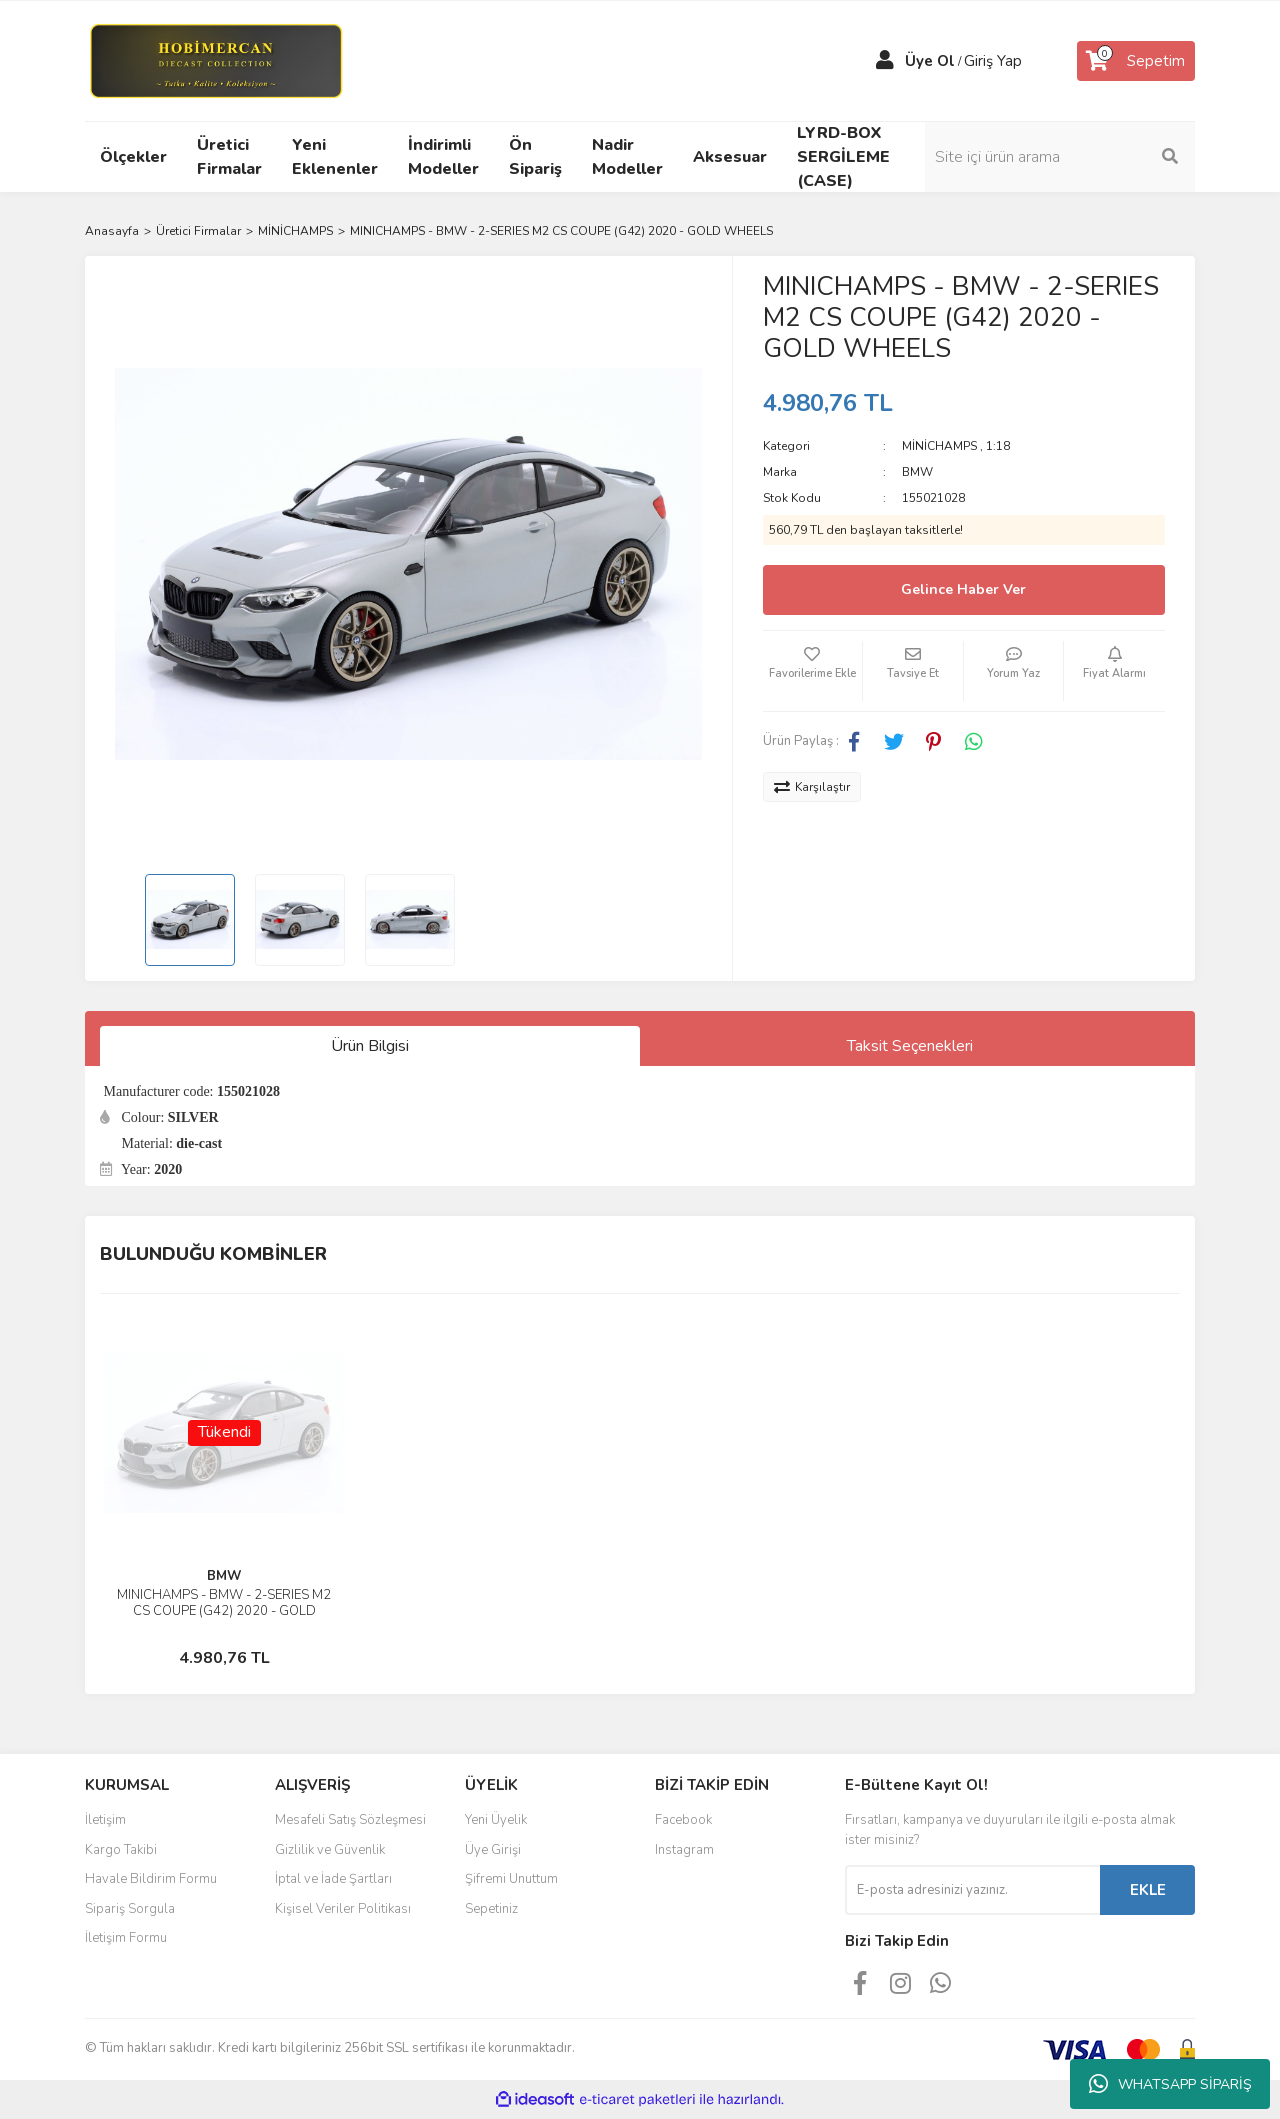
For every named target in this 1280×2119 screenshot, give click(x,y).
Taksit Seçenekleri (910, 1046)
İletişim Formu (126, 1938)
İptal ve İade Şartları (333, 1879)
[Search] (1060, 157)
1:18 (998, 446)
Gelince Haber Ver (963, 589)
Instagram (684, 1850)
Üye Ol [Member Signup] (930, 61)
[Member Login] (885, 61)
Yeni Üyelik (496, 1820)
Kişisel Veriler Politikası (343, 1909)
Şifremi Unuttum (511, 1879)
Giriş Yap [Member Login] (993, 61)
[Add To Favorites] (813, 671)
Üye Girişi (493, 1850)
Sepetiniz (491, 1909)
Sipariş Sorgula (130, 1909)
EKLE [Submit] (1148, 1890)
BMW (917, 472)
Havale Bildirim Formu (151, 1879)
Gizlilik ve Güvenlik (330, 1850)
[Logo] (215, 60)
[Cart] (1136, 61)
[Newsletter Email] (972, 1890)
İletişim (105, 1820)
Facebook (683, 1820)
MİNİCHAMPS (939, 446)
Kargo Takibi (121, 1850)
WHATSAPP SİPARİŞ (1170, 2084)
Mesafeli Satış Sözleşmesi (350, 1820)
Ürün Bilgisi (370, 1046)
